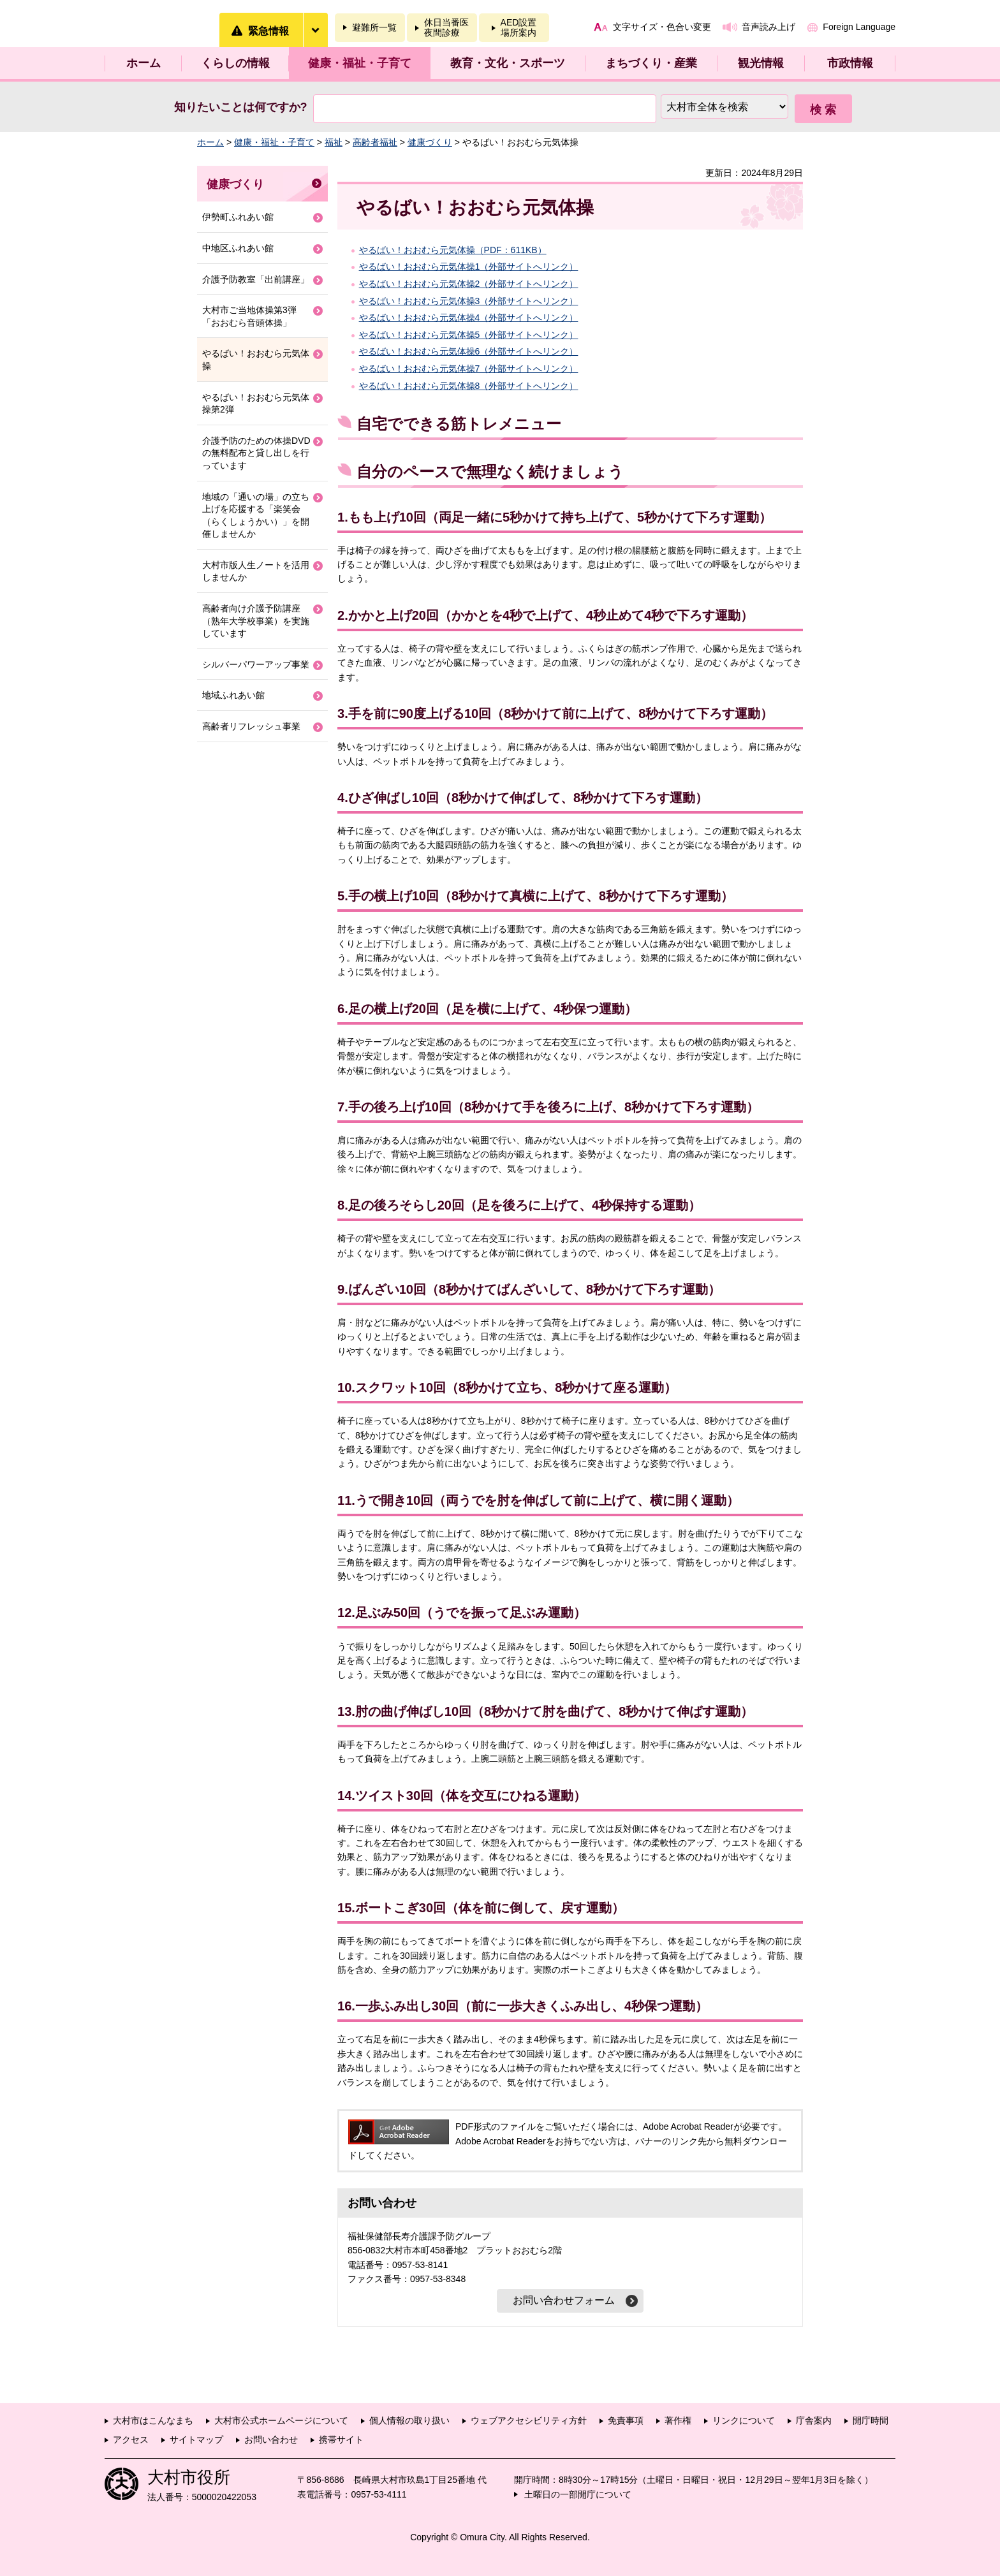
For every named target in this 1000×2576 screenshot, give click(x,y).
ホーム (143, 63)
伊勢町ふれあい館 (238, 217)
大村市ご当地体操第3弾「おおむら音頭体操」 (249, 316)
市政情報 (850, 63)
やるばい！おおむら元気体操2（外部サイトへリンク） (468, 284)
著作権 (678, 2420)
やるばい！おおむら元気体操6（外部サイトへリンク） (468, 351)
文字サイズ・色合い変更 (662, 27)
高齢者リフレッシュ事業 (251, 726)
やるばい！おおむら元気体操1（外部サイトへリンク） (468, 266)
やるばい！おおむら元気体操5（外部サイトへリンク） (468, 335)
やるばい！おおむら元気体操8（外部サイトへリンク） (468, 386)
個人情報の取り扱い (409, 2420)
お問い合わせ (271, 2439)
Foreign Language (859, 27)
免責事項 (625, 2420)
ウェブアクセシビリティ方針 (529, 2420)
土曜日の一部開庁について (577, 2494)
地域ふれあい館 (233, 695)
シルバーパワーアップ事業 (255, 664)
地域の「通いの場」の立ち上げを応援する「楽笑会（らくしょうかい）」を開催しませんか (255, 515)
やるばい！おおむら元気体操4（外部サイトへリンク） (468, 317)
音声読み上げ (768, 27)
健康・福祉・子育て (359, 63)
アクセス (131, 2439)
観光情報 (761, 63)
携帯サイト (341, 2439)
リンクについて (743, 2420)
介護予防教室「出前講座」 (255, 279)
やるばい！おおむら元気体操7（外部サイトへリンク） (468, 368)
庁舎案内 (814, 2420)
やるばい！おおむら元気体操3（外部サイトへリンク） (468, 301)
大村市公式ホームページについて (281, 2420)
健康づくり (430, 142)
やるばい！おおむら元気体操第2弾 (255, 403)
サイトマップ (196, 2439)
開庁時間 (870, 2420)
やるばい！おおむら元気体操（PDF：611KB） (453, 250)
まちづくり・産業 (651, 63)
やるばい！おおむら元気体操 (255, 359)
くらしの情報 (235, 63)
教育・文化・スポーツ (507, 63)
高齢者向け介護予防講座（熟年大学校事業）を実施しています (255, 620)
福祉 (333, 142)
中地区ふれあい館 (238, 248)
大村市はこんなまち (153, 2420)
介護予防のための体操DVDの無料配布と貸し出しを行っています (256, 453)
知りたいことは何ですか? (240, 107)
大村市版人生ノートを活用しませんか (255, 571)
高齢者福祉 (375, 142)
